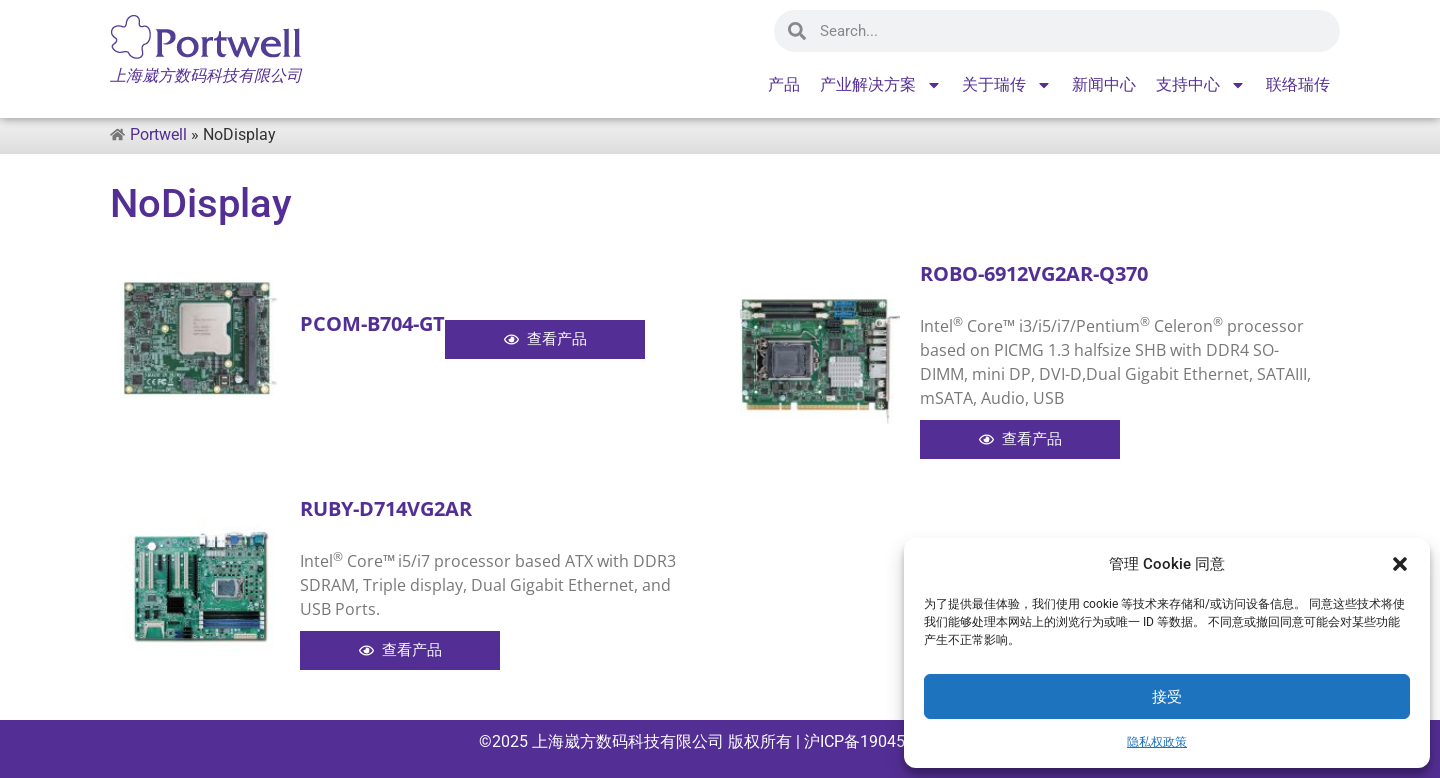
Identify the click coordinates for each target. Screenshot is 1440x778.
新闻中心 (1104, 84)
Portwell (158, 134)
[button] (1400, 564)
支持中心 (1201, 85)
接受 (1167, 697)
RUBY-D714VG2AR (386, 508)
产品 (784, 84)
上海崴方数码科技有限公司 (628, 741)
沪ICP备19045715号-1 (880, 741)
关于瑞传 (1007, 85)
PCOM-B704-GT (372, 323)
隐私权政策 (1157, 742)
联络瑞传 (1298, 84)
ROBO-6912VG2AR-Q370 (1034, 273)
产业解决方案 (881, 85)
